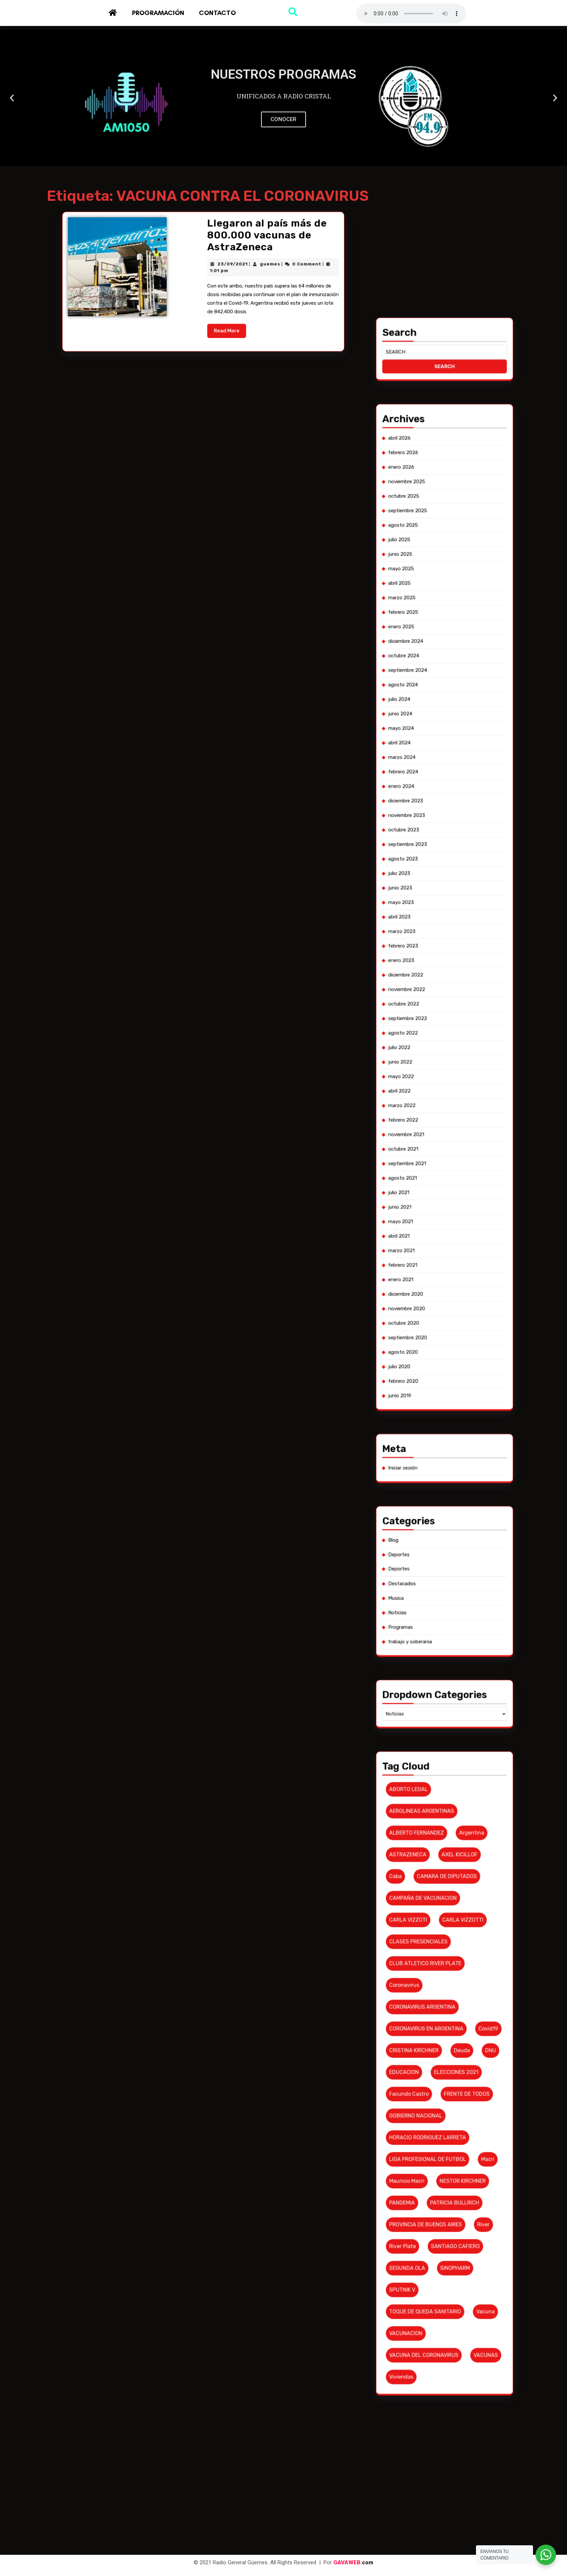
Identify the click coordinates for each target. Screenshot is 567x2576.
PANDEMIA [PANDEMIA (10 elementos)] (436, 1565)
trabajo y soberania (438, 1462)
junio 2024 (436, 1290)
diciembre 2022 (437, 1339)
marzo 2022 (436, 1363)
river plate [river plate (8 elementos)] (436, 1573)
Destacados (436, 1451)
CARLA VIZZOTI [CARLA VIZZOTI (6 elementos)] (437, 1513)
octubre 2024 (437, 1280)
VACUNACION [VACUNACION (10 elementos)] (437, 1590)
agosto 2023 (436, 1317)
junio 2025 (436, 1261)
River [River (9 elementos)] (451, 1569)
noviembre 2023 (437, 1309)
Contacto (217, 13)
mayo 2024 (436, 1293)
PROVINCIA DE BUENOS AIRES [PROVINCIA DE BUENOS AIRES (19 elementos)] (441, 1569)
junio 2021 (436, 1381)
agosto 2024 (436, 1285)
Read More (208, 343)
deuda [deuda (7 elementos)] (447, 1537)
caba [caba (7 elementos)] (435, 1505)
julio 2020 (436, 1411)
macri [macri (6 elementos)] (452, 1557)
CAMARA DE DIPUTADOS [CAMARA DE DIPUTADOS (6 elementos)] (444, 1505)
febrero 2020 (436, 1414)
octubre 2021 (436, 1371)
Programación (158, 13)
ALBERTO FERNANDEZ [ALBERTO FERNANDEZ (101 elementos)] (439, 1497)
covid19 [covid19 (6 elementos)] (452, 1533)
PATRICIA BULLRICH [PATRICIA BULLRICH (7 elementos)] (446, 1565)
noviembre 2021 (437, 1368)
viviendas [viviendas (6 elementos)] (436, 1598)
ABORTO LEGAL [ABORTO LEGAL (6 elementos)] (437, 1489)
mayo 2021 (436, 1384)
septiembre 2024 (437, 1282)
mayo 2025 (436, 1264)
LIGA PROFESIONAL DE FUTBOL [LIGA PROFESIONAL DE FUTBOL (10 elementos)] (441, 1557)
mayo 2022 (436, 1357)
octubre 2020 (437, 1403)
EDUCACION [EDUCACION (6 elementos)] (437, 1541)
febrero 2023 (436, 1333)
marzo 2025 (436, 1269)
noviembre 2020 (437, 1400)
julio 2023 (436, 1320)
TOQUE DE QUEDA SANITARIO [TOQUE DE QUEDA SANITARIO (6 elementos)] (440, 1585)
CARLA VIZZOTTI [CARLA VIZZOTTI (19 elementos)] (447, 1513)
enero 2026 (436, 1245)
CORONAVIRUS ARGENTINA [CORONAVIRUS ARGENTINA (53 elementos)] (440, 1529)
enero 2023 (436, 1336)
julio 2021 (436, 1379)
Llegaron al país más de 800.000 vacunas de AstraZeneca (215, 326)
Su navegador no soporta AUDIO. (411, 13)
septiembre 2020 (437, 1406)
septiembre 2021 (437, 1373)
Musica (435, 1454)
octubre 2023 (437, 1312)
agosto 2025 (436, 1256)
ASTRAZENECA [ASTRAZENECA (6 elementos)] (437, 1501)
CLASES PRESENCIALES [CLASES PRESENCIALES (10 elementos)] (439, 1517)
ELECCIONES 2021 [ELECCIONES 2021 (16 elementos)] (446, 1541)
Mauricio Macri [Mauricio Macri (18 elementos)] (437, 1561)
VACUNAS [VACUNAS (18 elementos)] (452, 1594)
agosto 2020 (436, 1408)
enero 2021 (436, 1395)
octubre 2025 (437, 1250)
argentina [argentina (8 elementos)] (449, 1497)
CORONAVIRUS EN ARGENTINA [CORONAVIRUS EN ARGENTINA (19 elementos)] (441, 1533)
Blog (435, 1443)
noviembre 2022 (437, 1341)
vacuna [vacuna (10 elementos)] (451, 1585)
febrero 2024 (436, 1301)
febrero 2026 (436, 1242)
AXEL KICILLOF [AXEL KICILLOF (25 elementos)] (447, 1501)
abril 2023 (436, 1328)
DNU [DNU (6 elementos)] (453, 1537)
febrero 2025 (436, 1272)
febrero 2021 (436, 1392)
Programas (436, 1459)
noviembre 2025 (437, 1247)
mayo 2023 (436, 1325)
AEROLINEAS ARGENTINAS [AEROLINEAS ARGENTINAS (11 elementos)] (440, 1493)
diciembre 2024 (437, 1277)
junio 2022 (436, 1355)
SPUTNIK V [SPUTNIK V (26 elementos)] (436, 1581)
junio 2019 (436, 1416)
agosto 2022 (436, 1349)
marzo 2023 (436, 1331)
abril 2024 (436, 1296)
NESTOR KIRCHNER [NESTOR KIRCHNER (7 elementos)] (447, 1561)
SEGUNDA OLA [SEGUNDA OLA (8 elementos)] (437, 1577)
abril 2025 (436, 1266)
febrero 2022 (436, 1365)
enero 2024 (436, 1304)
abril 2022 (436, 1360)
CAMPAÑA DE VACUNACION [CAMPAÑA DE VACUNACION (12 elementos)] (440, 1509)
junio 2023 (436, 1322)
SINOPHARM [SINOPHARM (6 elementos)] (446, 1577)
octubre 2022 (437, 1344)
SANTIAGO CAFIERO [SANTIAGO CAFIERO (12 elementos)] (446, 1573)
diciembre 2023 (437, 1306)
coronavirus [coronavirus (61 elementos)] (437, 1525)
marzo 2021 (436, 1389)
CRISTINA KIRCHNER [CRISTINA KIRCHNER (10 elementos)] (438, 1537)
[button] (277, 160)
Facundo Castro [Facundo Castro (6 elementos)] (438, 1545)
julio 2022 (436, 1352)
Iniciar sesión (436, 1430)
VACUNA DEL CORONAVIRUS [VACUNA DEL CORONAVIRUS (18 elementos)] (440, 1594)
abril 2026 (436, 1239)
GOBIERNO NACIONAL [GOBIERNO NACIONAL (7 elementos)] (439, 1549)
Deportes (436, 1446)
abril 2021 (436, 1387)
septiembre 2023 (437, 1314)
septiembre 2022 (437, 1347)
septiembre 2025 (437, 1253)
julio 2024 (436, 1288)
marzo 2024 (436, 1298)
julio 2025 (436, 1258)
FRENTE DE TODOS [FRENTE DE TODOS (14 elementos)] (448, 1545)
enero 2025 (436, 1274)
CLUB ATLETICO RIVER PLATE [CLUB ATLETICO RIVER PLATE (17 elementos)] (440, 1521)
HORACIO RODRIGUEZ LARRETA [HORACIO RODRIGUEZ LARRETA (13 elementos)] (441, 1553)
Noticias (435, 1456)
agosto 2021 (436, 1376)
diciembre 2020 (437, 1397)
